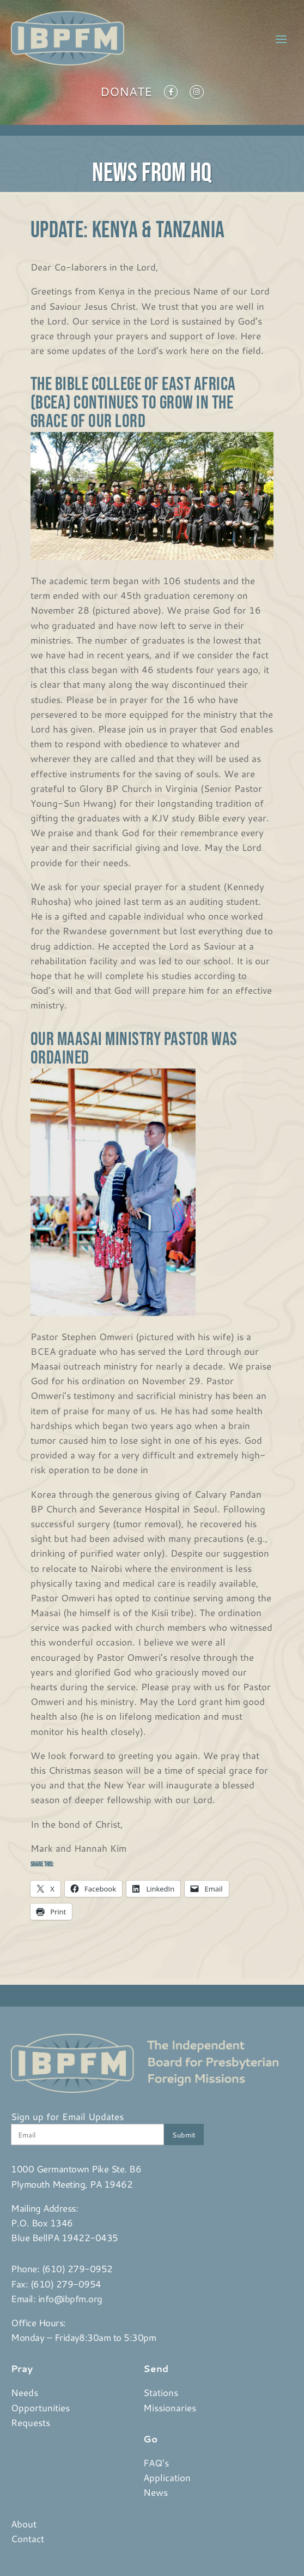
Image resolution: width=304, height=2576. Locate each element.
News (155, 2492)
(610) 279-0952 (77, 2268)
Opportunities (40, 2407)
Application (167, 2477)
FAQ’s (156, 2462)
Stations (160, 2392)
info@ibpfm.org (70, 2298)
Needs (24, 2392)
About (24, 2523)
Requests (30, 2422)
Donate (126, 94)
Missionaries (169, 2407)
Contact (27, 2538)
